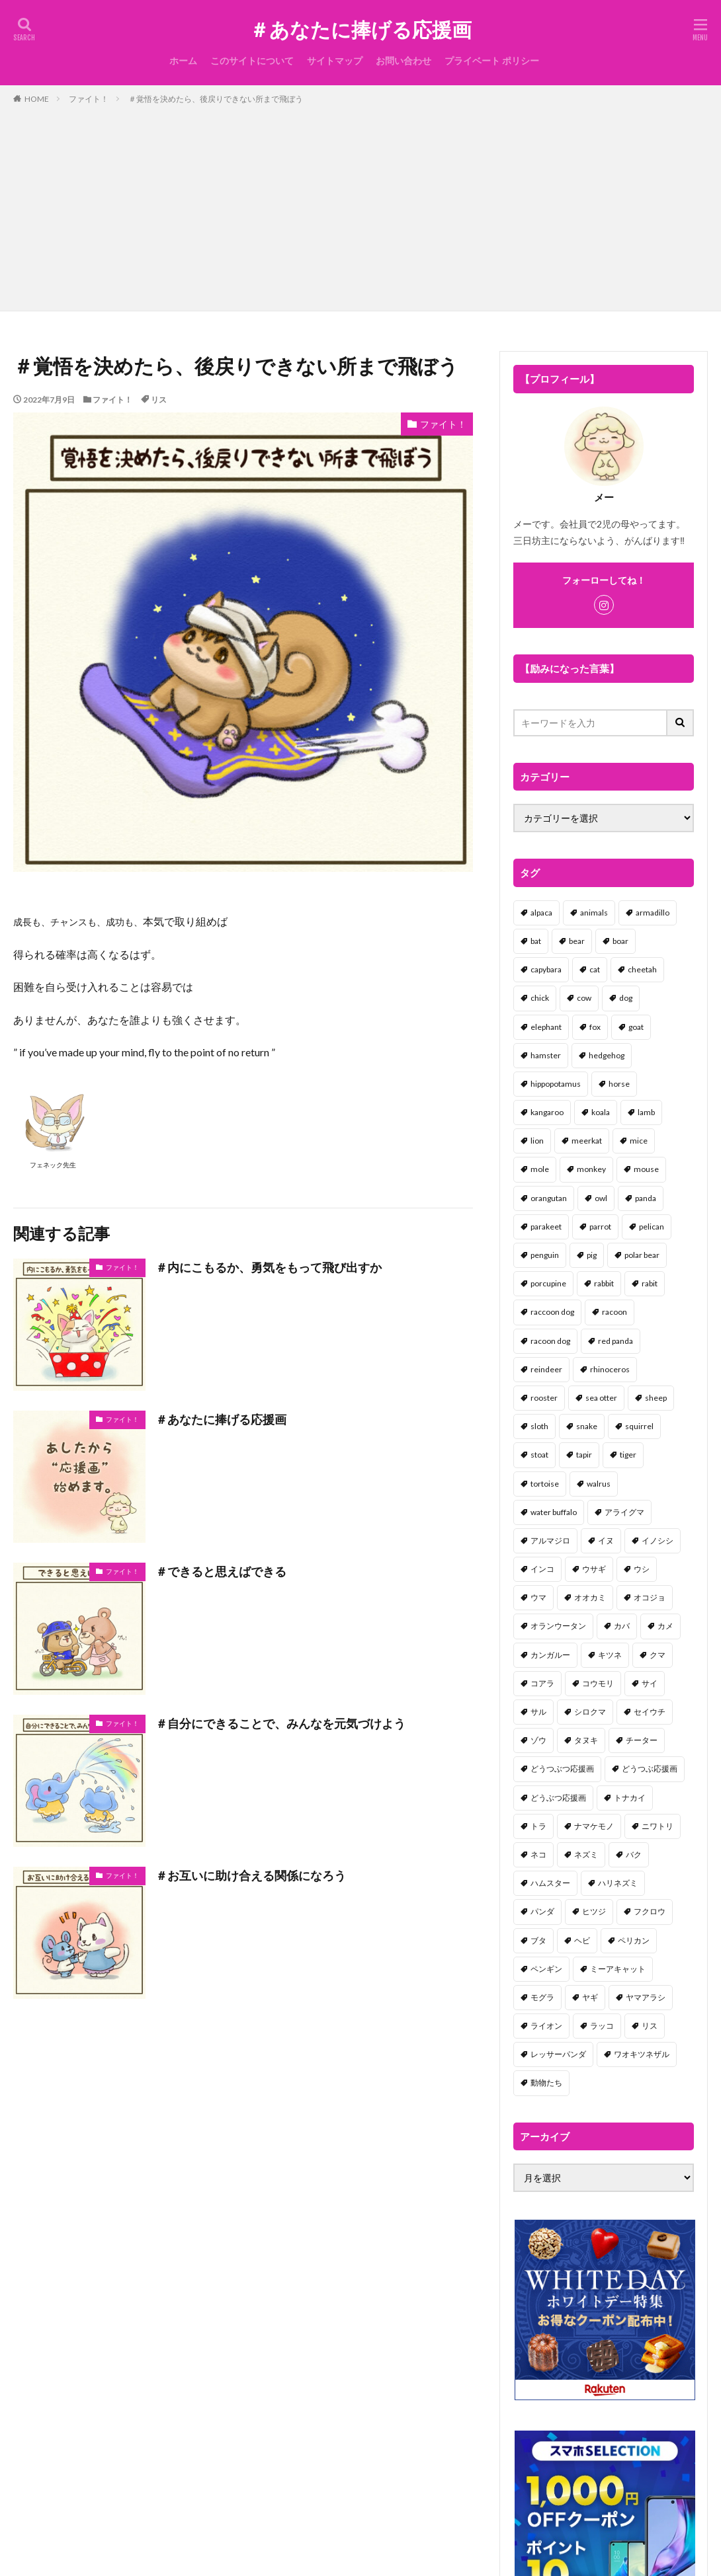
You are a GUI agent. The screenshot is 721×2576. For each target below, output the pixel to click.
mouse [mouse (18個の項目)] (646, 1169)
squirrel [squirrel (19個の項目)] (639, 1426)
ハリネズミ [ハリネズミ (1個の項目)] (618, 1883)
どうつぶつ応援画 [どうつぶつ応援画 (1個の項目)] (562, 1769)
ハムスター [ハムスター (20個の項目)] (550, 1883)
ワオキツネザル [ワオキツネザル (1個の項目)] (641, 2054)
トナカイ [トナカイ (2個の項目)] (630, 1798)
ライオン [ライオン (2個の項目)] (546, 2026)
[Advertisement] (360, 204)
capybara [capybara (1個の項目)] (546, 969)
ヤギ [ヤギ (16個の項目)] (590, 1997)
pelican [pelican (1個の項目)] (651, 1226)
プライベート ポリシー (492, 60)
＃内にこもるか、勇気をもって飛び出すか (268, 1267)
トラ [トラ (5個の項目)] (538, 1826)
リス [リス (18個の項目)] (649, 2026)
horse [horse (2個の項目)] (619, 1084)
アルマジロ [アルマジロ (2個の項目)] (550, 1540)
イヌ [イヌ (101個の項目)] (606, 1540)
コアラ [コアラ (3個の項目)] (542, 1683)
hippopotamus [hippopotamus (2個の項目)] (555, 1084)
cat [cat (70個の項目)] (594, 969)
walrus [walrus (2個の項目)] (599, 1484)
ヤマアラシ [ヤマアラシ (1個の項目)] (645, 1997)
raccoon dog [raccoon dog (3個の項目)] (552, 1312)
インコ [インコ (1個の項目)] (542, 1569)
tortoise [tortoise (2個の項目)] (544, 1484)
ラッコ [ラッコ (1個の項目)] (602, 2026)
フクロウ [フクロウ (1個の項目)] (649, 1911)
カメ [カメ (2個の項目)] (665, 1626)
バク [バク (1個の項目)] (634, 1854)
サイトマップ (334, 60)
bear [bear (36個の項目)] (577, 941)
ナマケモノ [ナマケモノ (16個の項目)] (594, 1826)
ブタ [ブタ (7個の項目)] (538, 1940)
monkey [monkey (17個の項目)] (591, 1169)
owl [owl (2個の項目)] (601, 1198)
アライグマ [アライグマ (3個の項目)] (624, 1512)
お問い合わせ (403, 60)
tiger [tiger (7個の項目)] (628, 1455)
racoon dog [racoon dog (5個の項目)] (550, 1341)
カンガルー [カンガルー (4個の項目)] (550, 1655)
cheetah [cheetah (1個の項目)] (642, 969)
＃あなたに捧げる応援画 (360, 30)
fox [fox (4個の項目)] (595, 1027)
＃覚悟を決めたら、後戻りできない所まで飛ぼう (215, 99)
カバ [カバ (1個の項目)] (622, 1626)
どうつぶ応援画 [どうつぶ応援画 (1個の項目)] (649, 1769)
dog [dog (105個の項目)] (625, 998)
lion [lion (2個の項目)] (537, 1141)
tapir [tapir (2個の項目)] (584, 1455)
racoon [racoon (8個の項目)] (614, 1312)
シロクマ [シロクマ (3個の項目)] (590, 1712)
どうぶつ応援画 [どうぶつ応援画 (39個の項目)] (558, 1798)
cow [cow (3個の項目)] (584, 998)
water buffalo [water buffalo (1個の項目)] (553, 1512)
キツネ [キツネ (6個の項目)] (610, 1655)
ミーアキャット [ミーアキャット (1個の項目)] (618, 1969)
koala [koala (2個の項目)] (600, 1112)
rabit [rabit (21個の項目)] (649, 1283)
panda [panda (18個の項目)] (645, 1198)
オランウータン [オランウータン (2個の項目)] (558, 1626)
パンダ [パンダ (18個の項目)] (542, 1911)
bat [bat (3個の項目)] (535, 941)
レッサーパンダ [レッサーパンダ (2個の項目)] (558, 2054)
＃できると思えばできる (220, 1571)
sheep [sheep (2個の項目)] (656, 1398)
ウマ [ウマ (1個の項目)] (538, 1597)
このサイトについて (252, 60)
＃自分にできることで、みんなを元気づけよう (280, 1723)
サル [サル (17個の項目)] (538, 1712)
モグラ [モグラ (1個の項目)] (542, 1997)
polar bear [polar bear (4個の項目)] (641, 1255)
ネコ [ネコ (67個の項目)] (538, 1854)
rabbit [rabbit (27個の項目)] (604, 1283)
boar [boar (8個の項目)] (620, 941)
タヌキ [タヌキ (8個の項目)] (586, 1740)
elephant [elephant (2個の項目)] (546, 1027)
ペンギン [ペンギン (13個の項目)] (546, 1969)
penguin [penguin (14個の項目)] (544, 1255)
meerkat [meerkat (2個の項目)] (587, 1141)
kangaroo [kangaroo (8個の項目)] (547, 1112)
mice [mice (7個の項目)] (639, 1141)
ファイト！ (88, 99)
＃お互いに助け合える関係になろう (250, 1875)
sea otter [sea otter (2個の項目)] (601, 1398)
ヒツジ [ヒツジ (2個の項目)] (594, 1911)
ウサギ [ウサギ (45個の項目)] (594, 1569)
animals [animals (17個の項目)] (594, 912)
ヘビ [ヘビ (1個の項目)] (582, 1940)
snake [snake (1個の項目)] (586, 1426)
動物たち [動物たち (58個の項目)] (546, 2083)
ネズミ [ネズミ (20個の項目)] (586, 1854)
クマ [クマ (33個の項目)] (657, 1655)
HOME (36, 99)
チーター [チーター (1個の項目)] (641, 1740)
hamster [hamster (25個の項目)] (545, 1055)
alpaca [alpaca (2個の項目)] (541, 912)
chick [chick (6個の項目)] (539, 998)
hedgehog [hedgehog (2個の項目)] (606, 1055)
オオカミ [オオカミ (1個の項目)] (590, 1597)
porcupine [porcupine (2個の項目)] (548, 1283)
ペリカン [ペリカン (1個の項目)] (634, 1940)
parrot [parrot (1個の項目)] (600, 1226)
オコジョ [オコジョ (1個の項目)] (649, 1597)
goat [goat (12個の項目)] (636, 1027)
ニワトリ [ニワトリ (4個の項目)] (657, 1826)
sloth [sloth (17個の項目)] (539, 1426)
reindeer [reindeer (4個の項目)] (546, 1369)
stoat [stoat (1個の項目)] (539, 1455)
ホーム (183, 60)
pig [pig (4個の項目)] (592, 1255)
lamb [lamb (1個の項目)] (646, 1112)
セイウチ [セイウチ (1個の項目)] (649, 1712)
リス (159, 400)
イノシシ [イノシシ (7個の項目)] (657, 1540)
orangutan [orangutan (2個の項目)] (548, 1198)
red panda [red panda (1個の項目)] (615, 1341)
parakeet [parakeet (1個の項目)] (546, 1226)
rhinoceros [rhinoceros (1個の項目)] (610, 1369)
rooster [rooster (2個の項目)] (544, 1398)
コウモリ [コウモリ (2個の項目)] (598, 1683)
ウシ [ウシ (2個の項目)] (642, 1569)
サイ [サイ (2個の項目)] (649, 1683)
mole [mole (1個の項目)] (539, 1169)
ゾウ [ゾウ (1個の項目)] (538, 1740)
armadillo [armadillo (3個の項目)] (652, 912)
